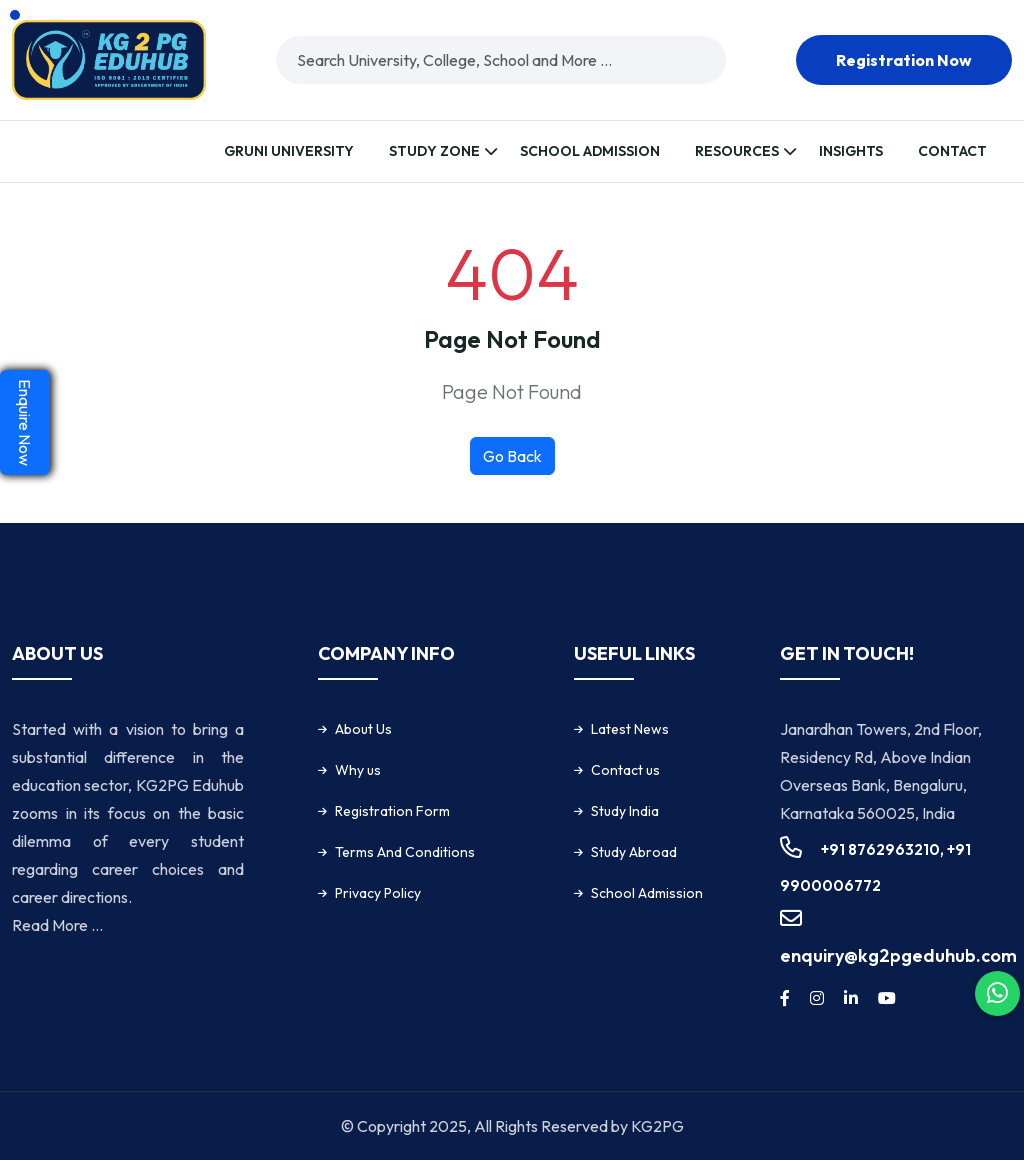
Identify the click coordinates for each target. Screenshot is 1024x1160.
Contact (952, 151)
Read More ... (57, 925)
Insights (851, 151)
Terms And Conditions (405, 852)
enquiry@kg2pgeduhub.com (898, 955)
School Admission (590, 151)
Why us (358, 770)
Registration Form (392, 811)
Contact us (625, 770)
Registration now (904, 60)
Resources (737, 151)
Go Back (512, 456)
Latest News (630, 729)
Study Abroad (634, 852)
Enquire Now (25, 422)
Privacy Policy (378, 893)
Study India (625, 811)
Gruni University (289, 151)
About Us (363, 729)
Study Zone (434, 151)
